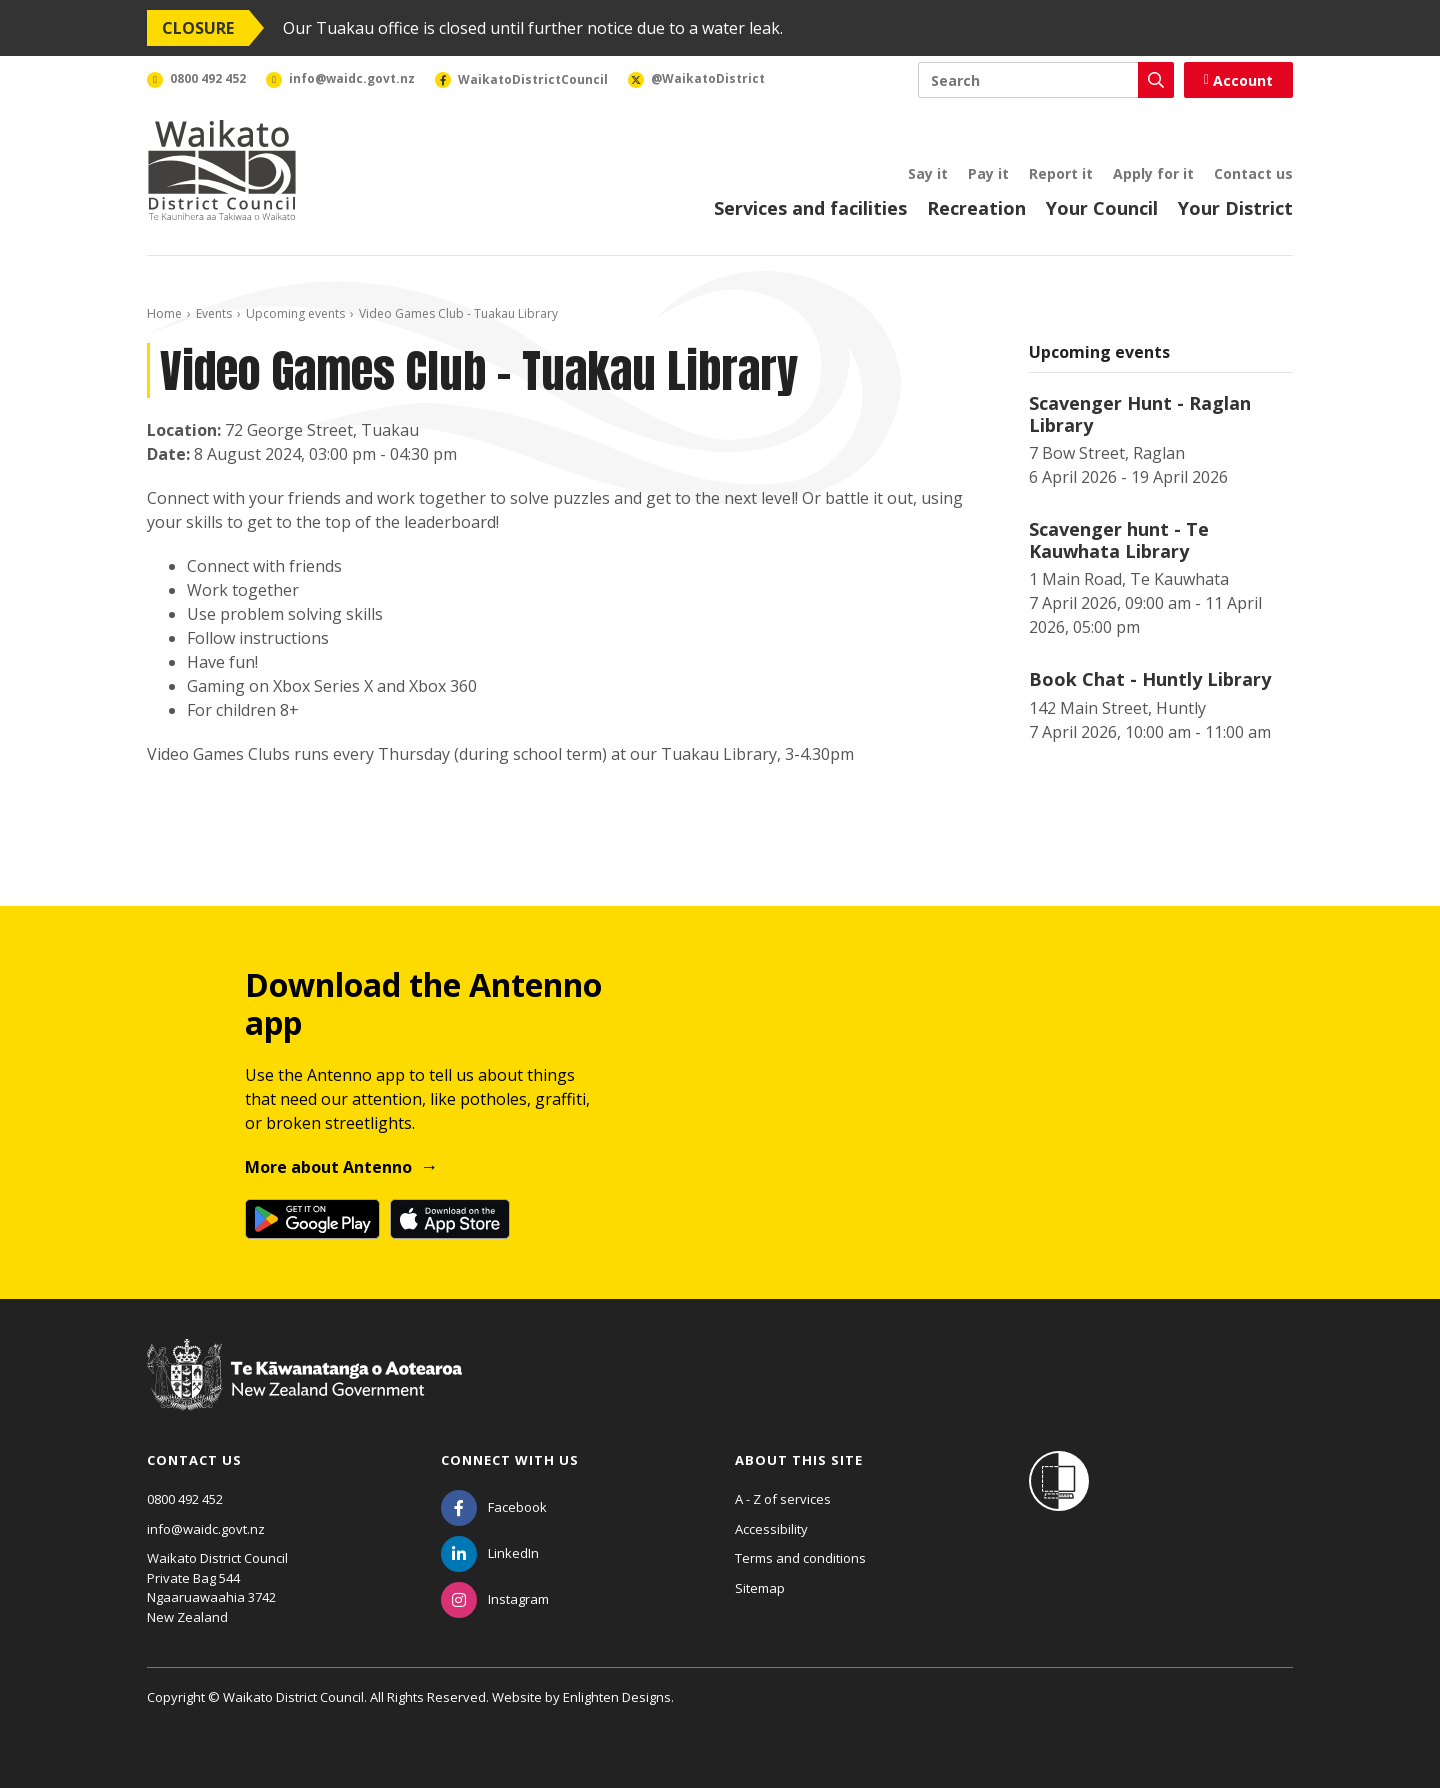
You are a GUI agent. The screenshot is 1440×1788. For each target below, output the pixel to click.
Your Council (1102, 208)
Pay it (988, 173)
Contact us (1253, 173)
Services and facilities (810, 208)
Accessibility (771, 1529)
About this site (799, 1460)
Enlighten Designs (617, 1697)
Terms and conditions (800, 1558)
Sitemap (760, 1588)
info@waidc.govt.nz (206, 1529)
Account (1238, 80)
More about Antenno (328, 1167)
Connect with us (510, 1460)
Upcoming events (295, 313)
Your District (1235, 208)
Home (164, 313)
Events (214, 313)
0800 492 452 (185, 1499)
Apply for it (1153, 173)
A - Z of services (783, 1499)
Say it (928, 173)
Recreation (976, 208)
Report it (1061, 173)
